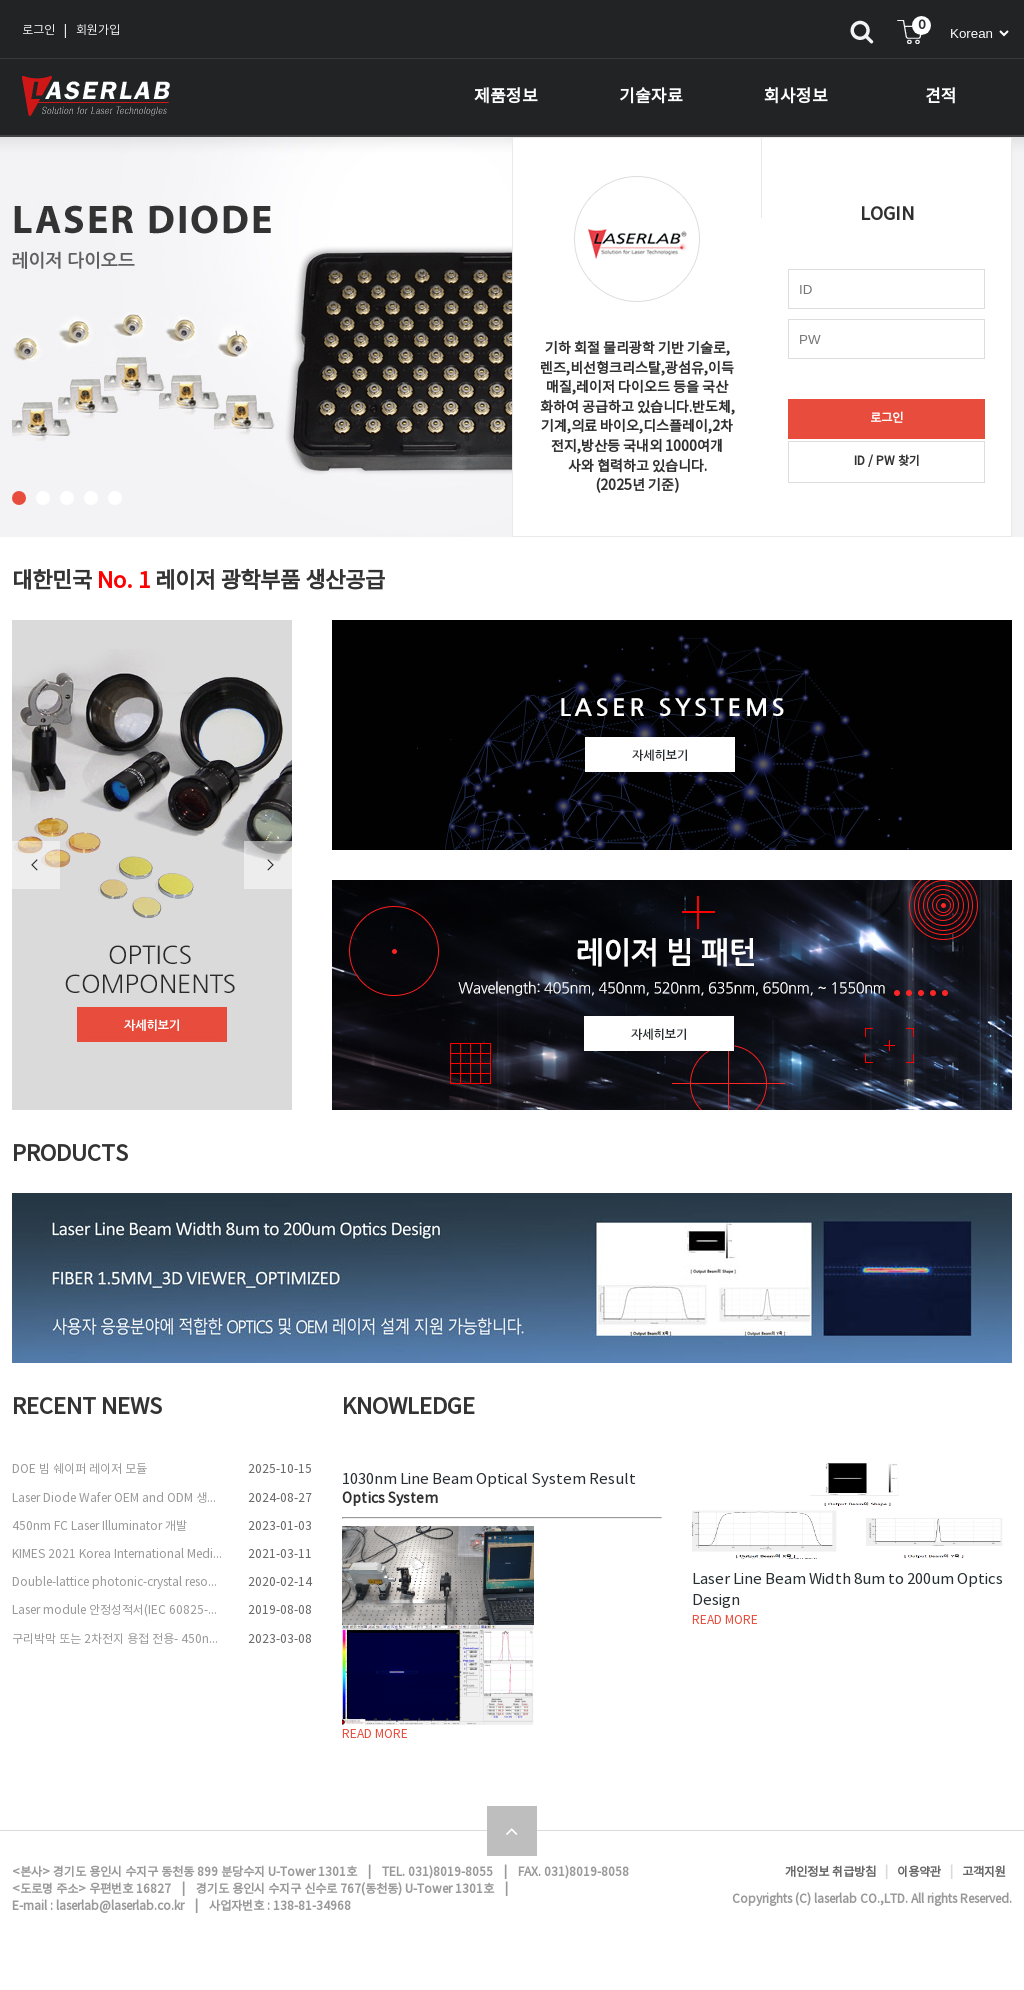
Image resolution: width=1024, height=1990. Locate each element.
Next (268, 865)
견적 (941, 97)
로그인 (38, 30)
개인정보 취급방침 (830, 1872)
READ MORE (375, 1734)
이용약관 (919, 1872)
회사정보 (796, 97)
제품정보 (506, 97)
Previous (36, 865)
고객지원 (984, 1872)
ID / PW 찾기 (887, 461)
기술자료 (651, 97)
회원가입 (98, 30)
